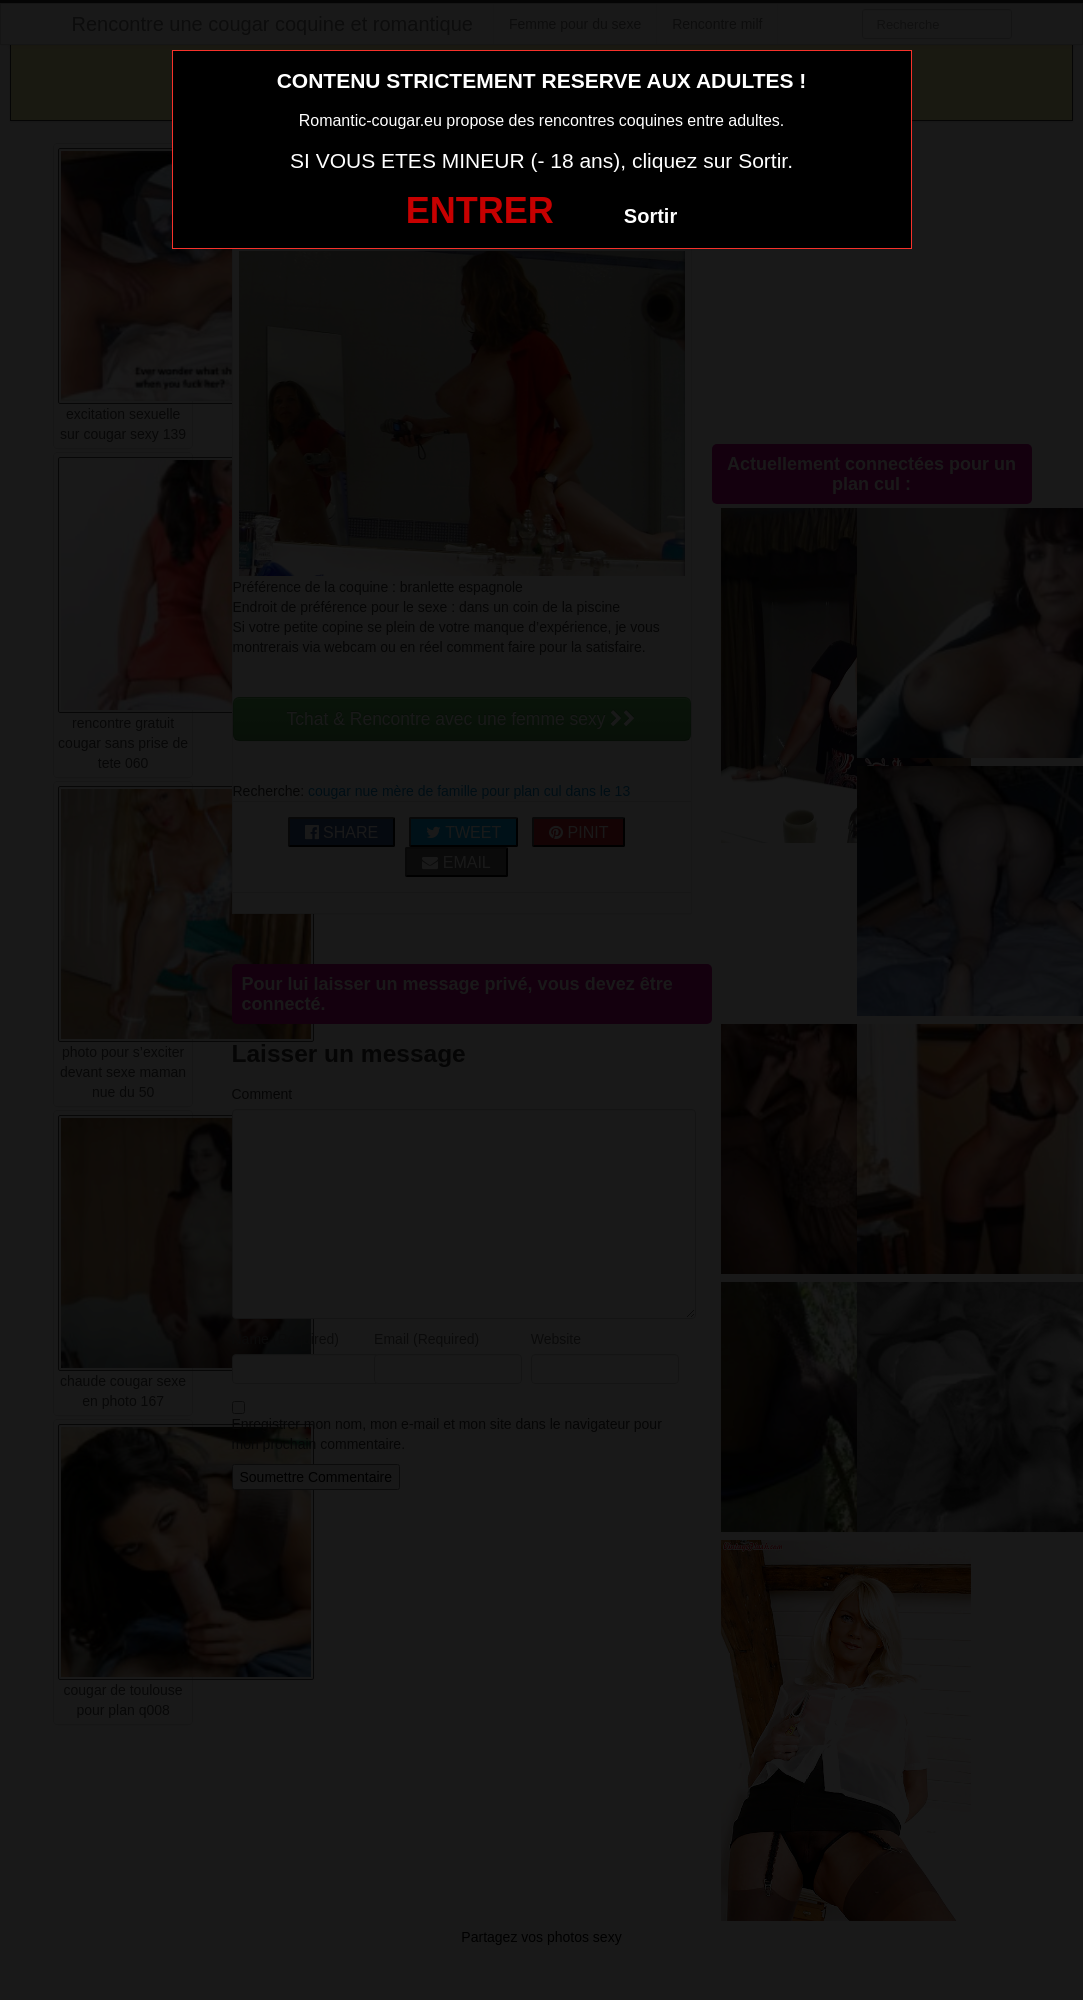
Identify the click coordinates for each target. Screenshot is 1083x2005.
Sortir (650, 216)
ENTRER (480, 210)
